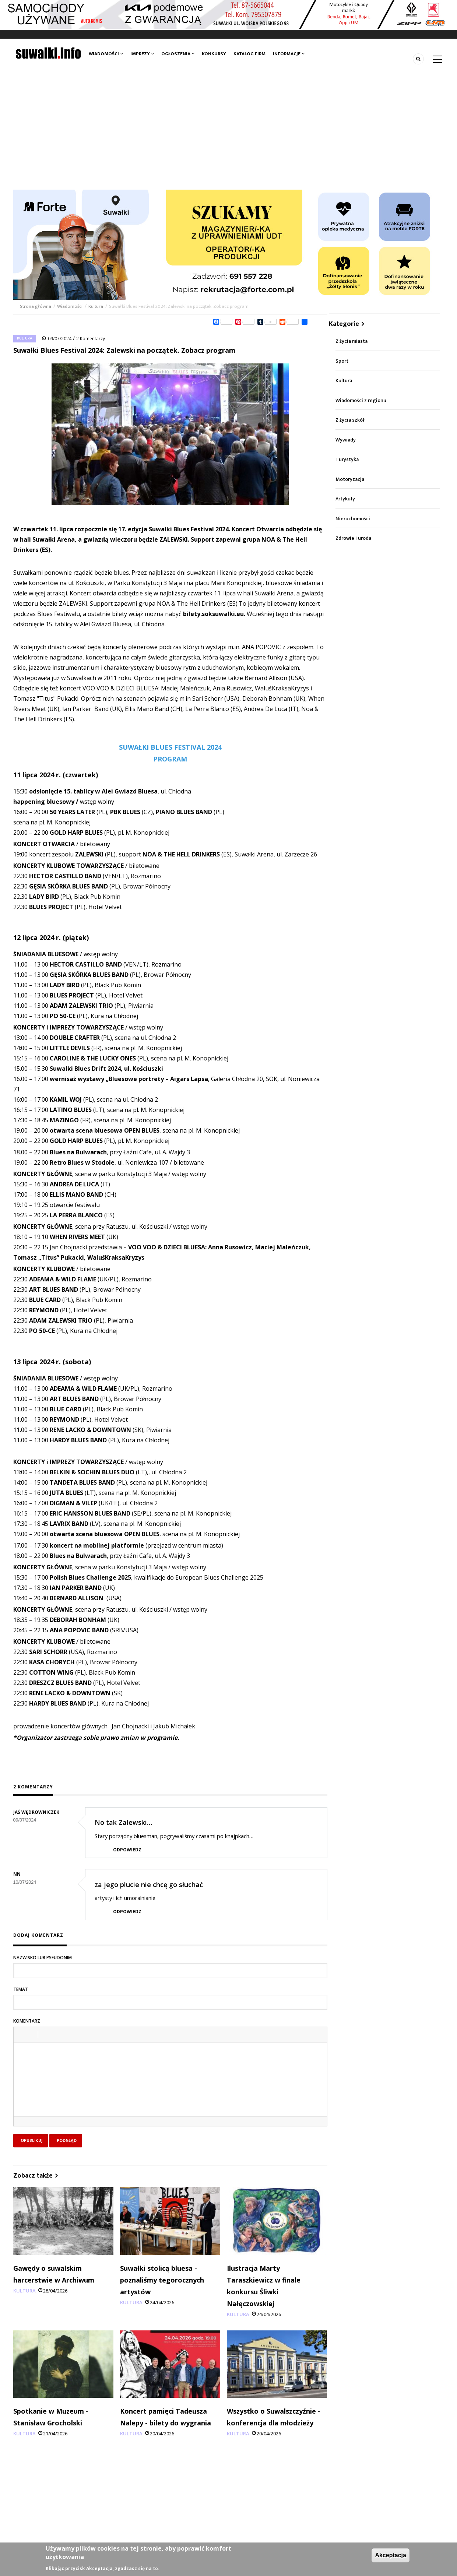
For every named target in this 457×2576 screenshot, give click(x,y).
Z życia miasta (351, 341)
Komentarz (26, 2021)
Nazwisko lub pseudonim (42, 1957)
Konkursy (214, 54)
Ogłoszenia (177, 54)
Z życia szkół (350, 420)
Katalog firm (249, 54)
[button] (22, 2034)
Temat (20, 1989)
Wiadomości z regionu (360, 400)
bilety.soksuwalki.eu (213, 614)
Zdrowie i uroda (353, 538)
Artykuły (345, 499)
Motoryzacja (349, 479)
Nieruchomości (352, 518)
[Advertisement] (229, 134)
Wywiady (345, 440)
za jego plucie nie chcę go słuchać (149, 1884)
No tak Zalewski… (123, 1822)
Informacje (289, 54)
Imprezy (142, 54)
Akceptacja (390, 2555)
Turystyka (347, 459)
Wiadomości (106, 54)
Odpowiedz (127, 1850)
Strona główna (36, 306)
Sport (341, 361)
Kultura (95, 306)
